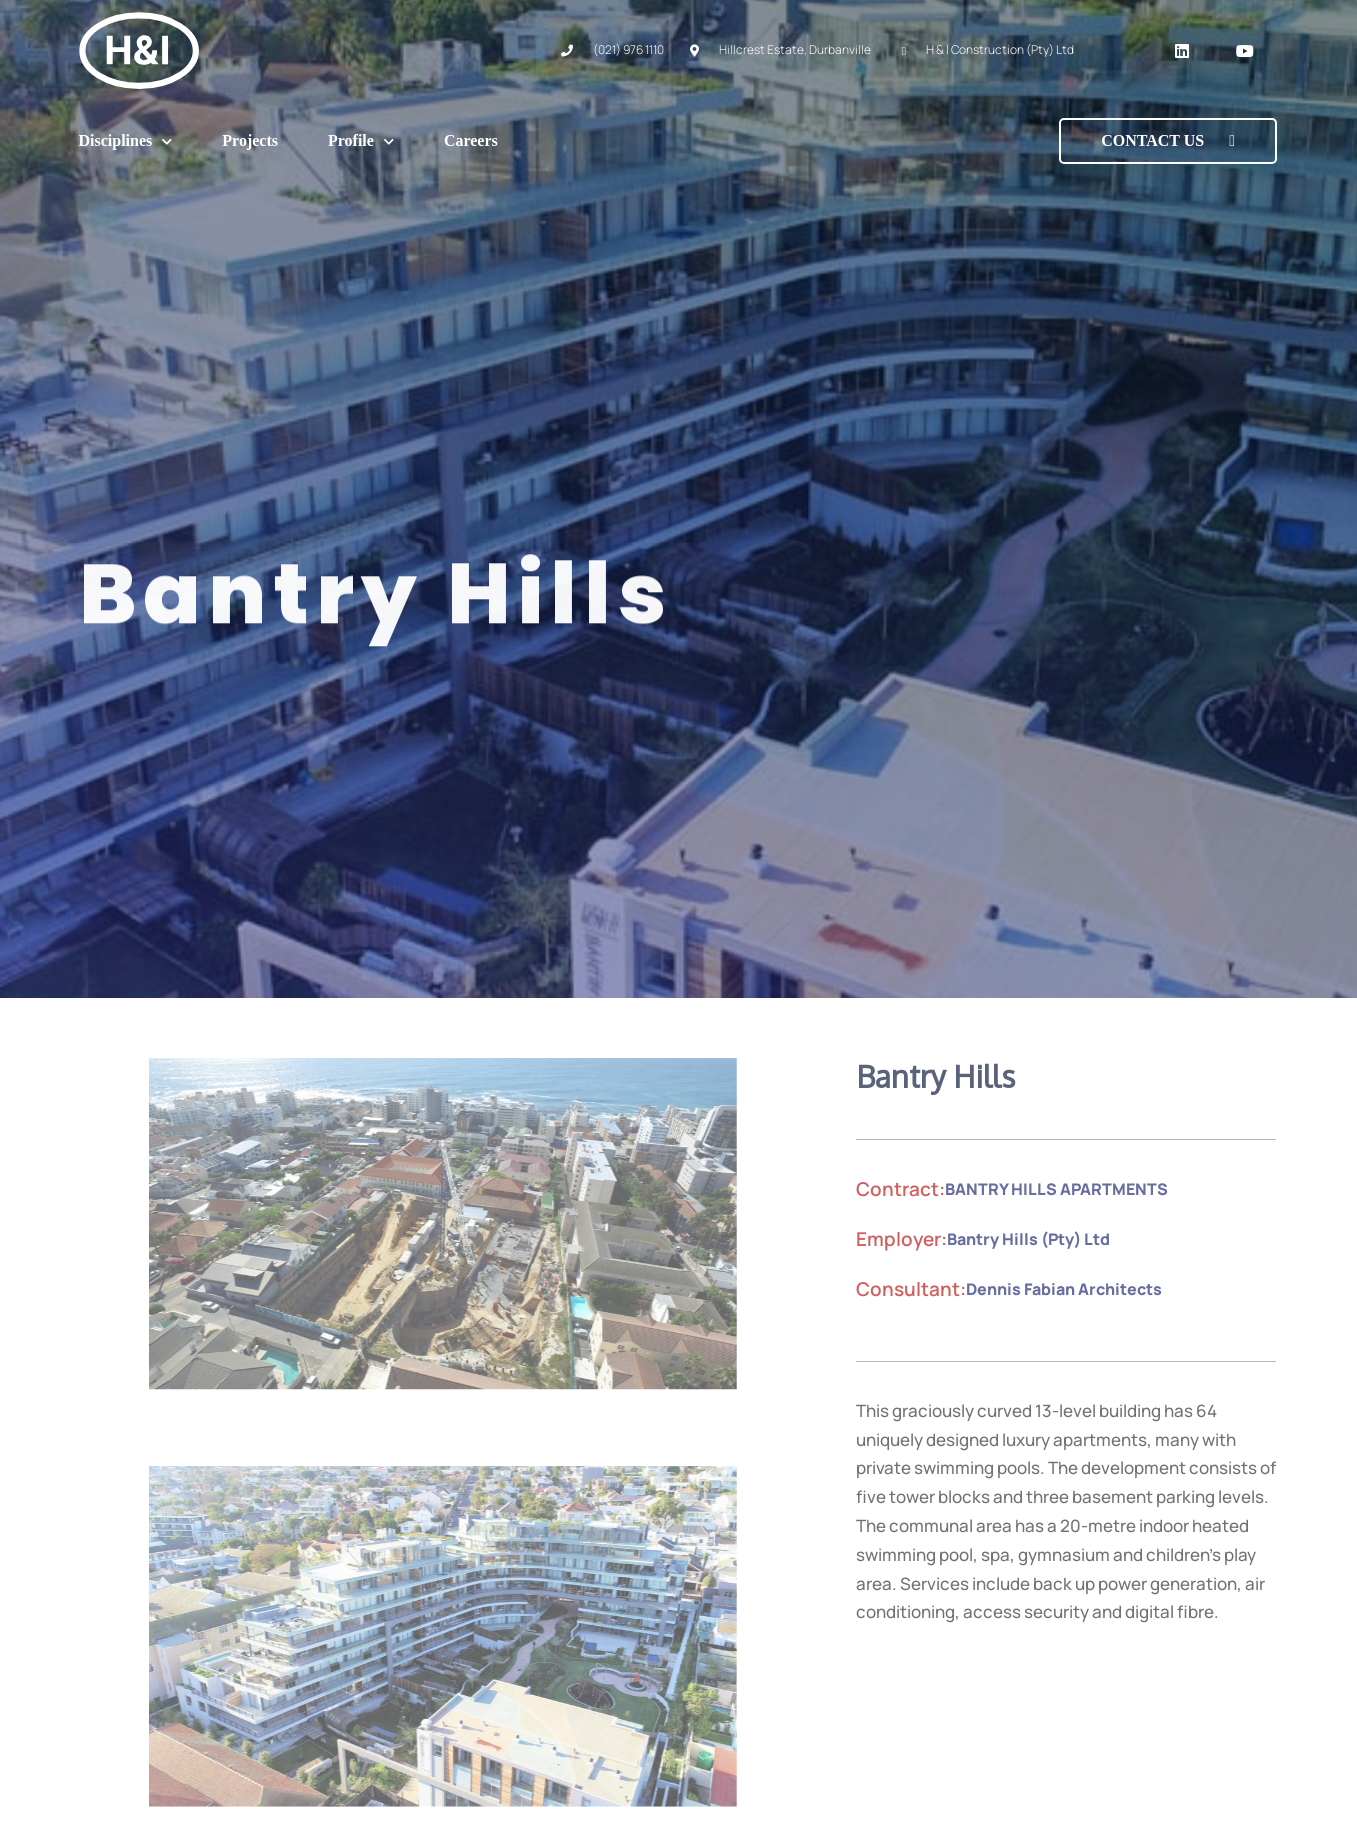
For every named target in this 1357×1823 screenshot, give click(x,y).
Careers (471, 140)
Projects (250, 140)
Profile (361, 141)
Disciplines (126, 141)
